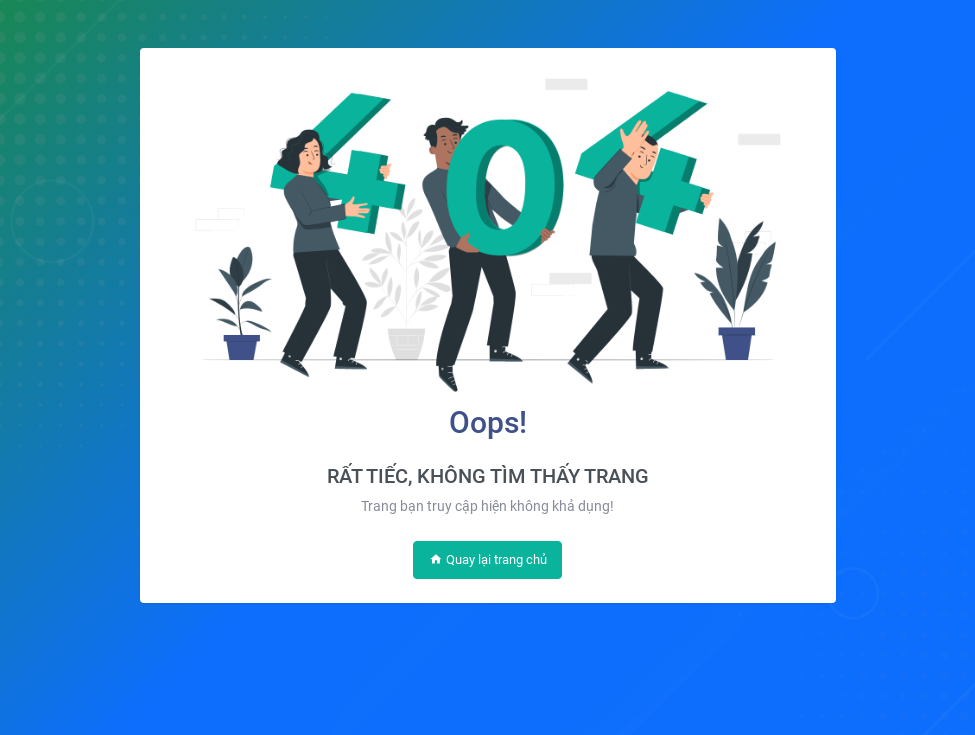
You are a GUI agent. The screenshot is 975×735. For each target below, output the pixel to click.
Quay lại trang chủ (488, 559)
